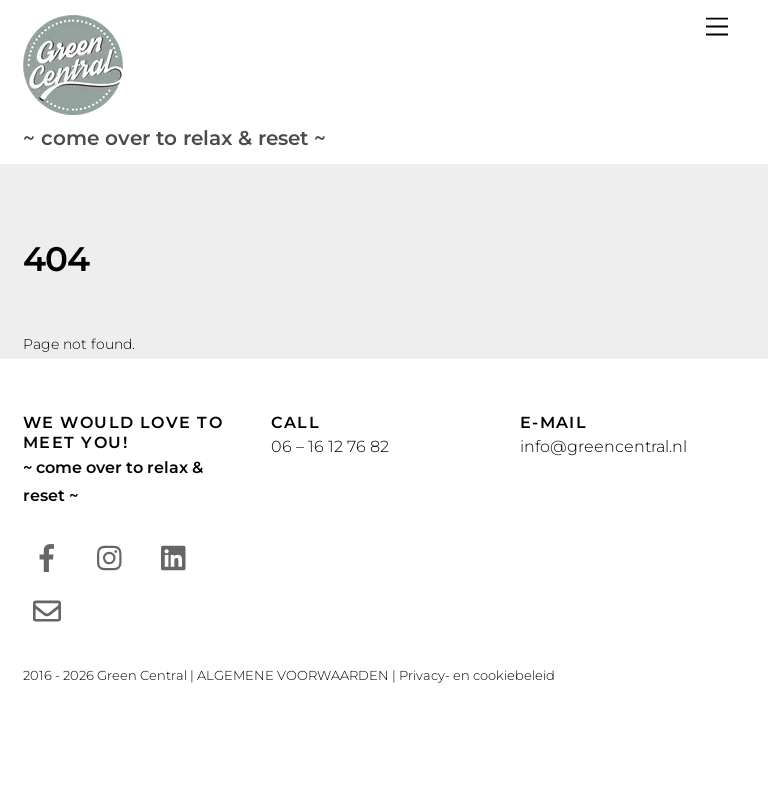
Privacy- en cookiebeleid (477, 675)
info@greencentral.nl (603, 446)
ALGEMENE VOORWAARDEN (293, 675)
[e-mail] (50, 609)
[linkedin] (178, 556)
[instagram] (114, 556)
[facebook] (50, 556)
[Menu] (717, 27)
